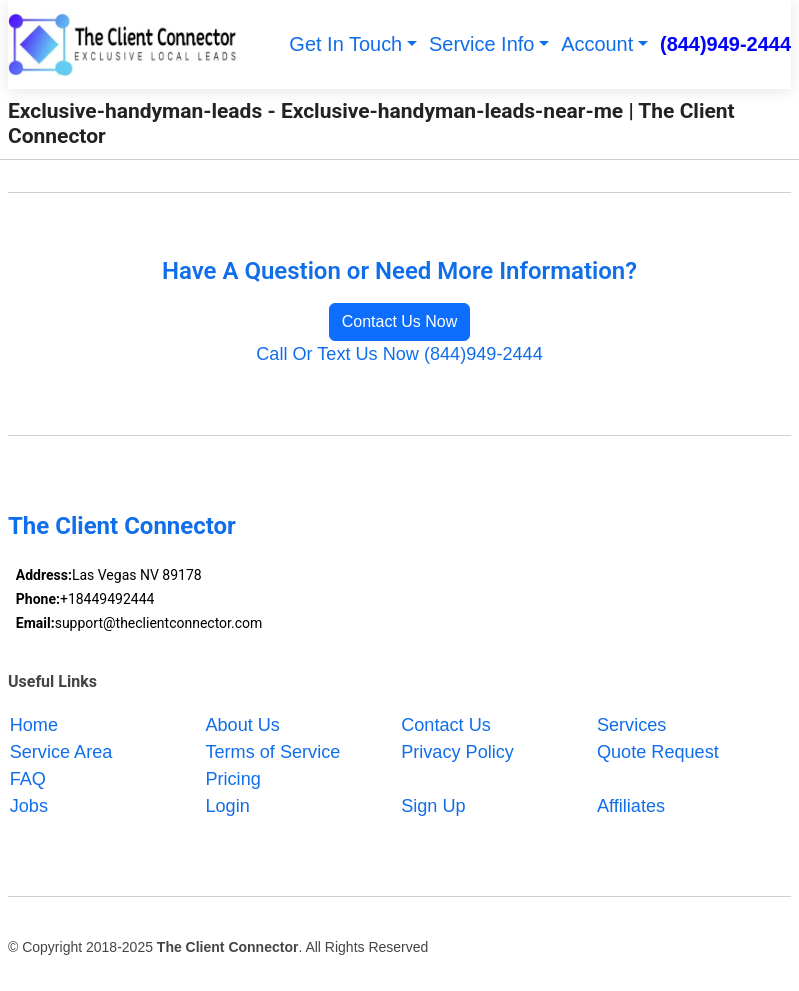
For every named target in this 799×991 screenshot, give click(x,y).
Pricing (232, 779)
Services (631, 725)
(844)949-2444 (725, 44)
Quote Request (658, 752)
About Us (242, 725)
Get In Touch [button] (345, 44)
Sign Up (433, 806)
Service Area (61, 752)
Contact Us (446, 725)
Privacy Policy (457, 752)
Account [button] (597, 44)
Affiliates (631, 806)
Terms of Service (272, 752)
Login (227, 806)
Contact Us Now (400, 321)
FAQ (28, 779)
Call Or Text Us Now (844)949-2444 (399, 354)
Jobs (29, 806)
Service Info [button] (481, 44)
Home (34, 725)
